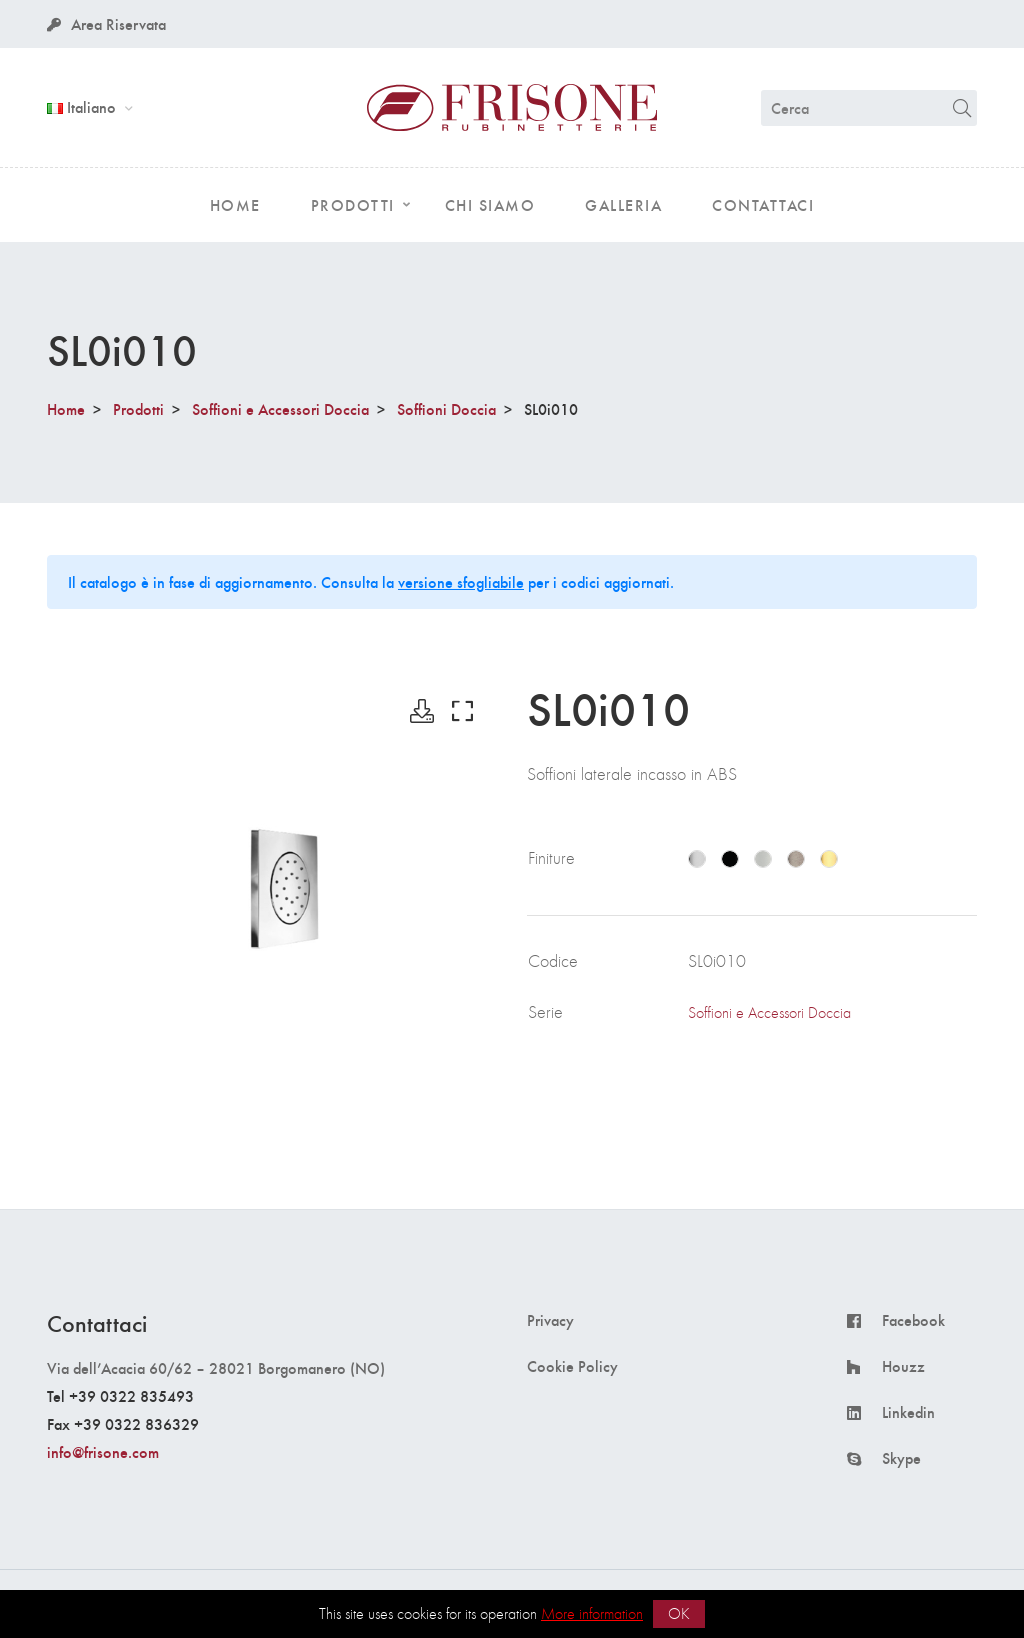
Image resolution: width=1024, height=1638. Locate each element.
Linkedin (908, 1412)
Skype (901, 1458)
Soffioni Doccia (446, 408)
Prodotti (138, 408)
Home (66, 408)
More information (592, 1613)
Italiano (83, 106)
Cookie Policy (572, 1366)
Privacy (550, 1320)
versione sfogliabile (461, 581)
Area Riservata (106, 23)
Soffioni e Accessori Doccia (280, 408)
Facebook (913, 1320)
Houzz (903, 1366)
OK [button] (679, 1613)
